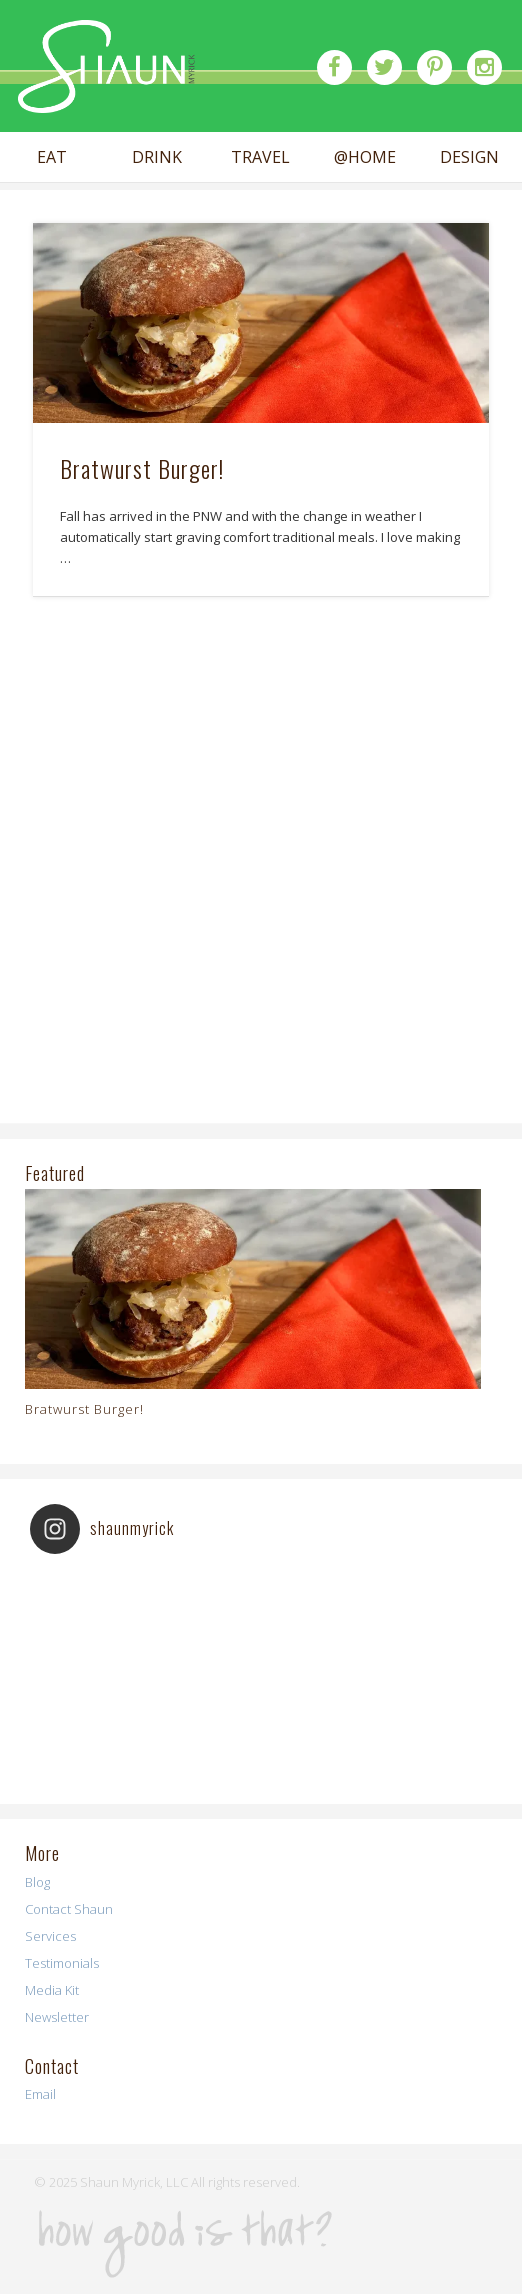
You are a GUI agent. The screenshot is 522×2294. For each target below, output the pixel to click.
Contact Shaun (69, 1909)
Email (40, 2094)
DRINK (157, 157)
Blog (37, 1882)
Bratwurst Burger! (142, 468)
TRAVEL (260, 157)
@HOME (365, 157)
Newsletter (57, 2017)
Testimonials (62, 1963)
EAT (52, 157)
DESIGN (469, 157)
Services (50, 1936)
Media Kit (52, 1990)
